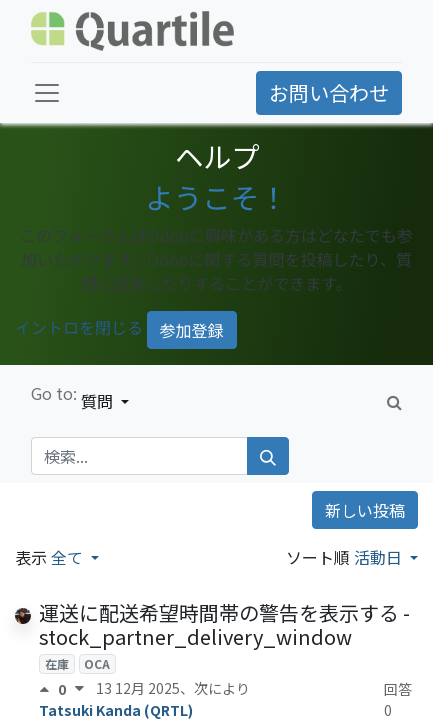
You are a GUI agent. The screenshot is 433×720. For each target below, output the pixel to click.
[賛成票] (48, 689)
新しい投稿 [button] (365, 510)
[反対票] (79, 689)
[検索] (268, 456)
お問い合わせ (329, 92)
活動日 (380, 557)
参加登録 (192, 330)
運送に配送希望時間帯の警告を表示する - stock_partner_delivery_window (224, 624)
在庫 (57, 663)
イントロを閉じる (79, 328)
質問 (99, 401)
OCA (97, 663)
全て (69, 557)
